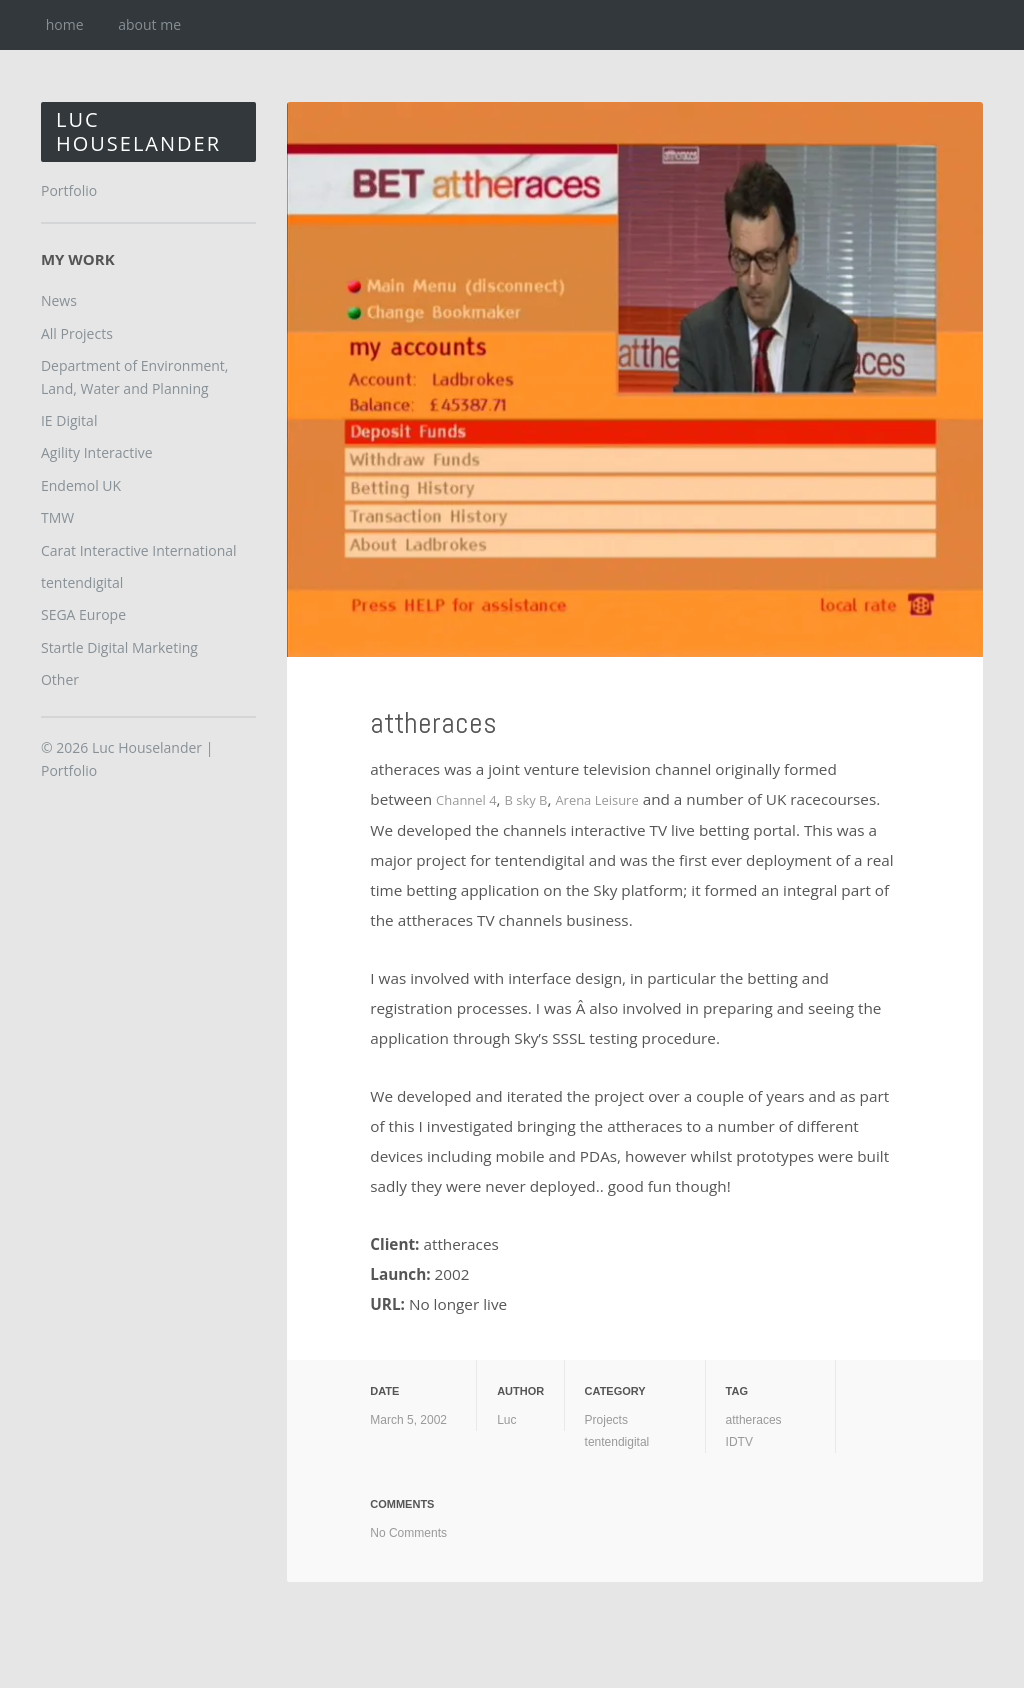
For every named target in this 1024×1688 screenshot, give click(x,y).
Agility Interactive (97, 452)
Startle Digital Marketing (119, 647)
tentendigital (617, 1441)
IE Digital (69, 420)
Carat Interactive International (139, 550)
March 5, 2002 (408, 1419)
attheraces (461, 717)
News (59, 300)
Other (60, 679)
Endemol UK (81, 485)
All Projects (77, 333)
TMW (57, 517)
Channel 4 (471, 799)
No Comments (408, 1532)
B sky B (540, 799)
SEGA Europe (83, 614)
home (65, 24)
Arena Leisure (623, 799)
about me (149, 24)
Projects (606, 1419)
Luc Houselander (138, 131)
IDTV (739, 1441)
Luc (506, 1419)
